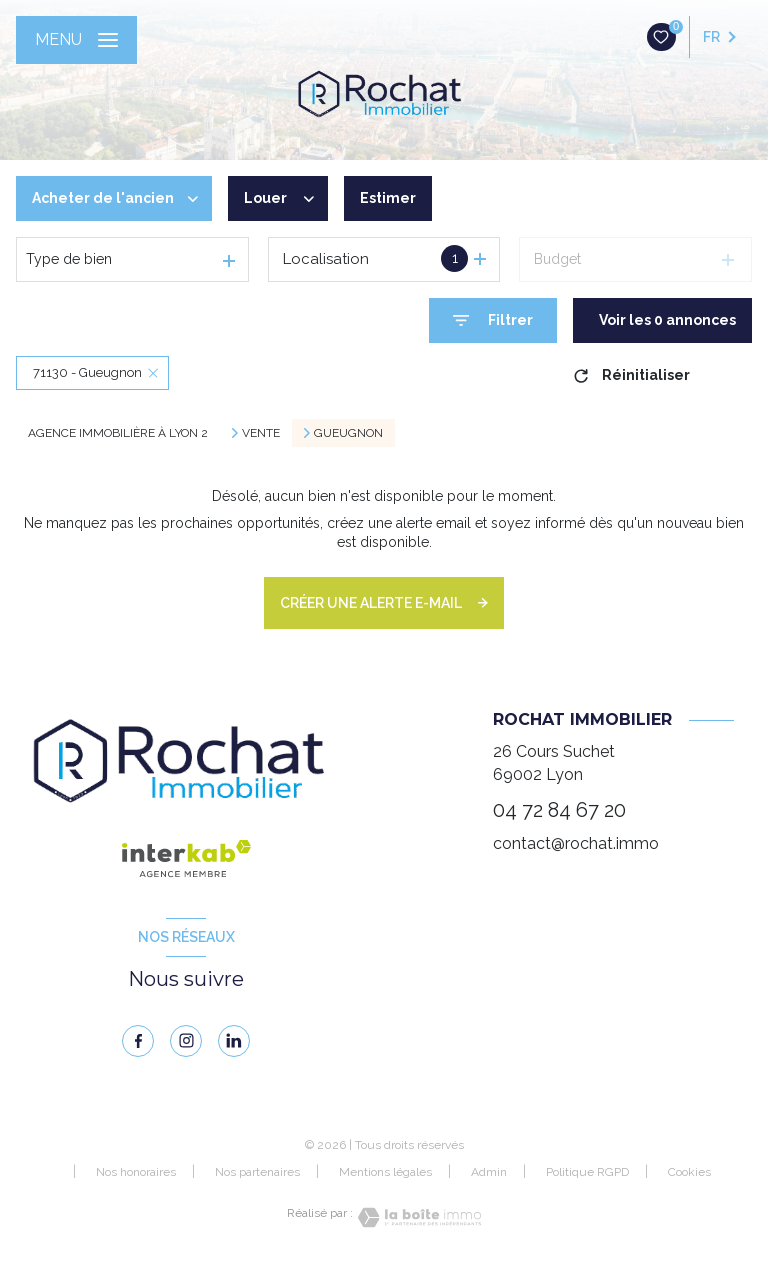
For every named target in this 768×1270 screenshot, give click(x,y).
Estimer (388, 198)
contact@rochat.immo (576, 843)
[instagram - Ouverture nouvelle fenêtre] (186, 1041)
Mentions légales (385, 1172)
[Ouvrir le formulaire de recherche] (493, 320)
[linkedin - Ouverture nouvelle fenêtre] (234, 1041)
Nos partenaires (257, 1172)
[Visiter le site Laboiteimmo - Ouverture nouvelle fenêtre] (417, 1217)
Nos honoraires (136, 1172)
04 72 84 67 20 (559, 810)
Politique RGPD (587, 1172)
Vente (261, 433)
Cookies (689, 1172)
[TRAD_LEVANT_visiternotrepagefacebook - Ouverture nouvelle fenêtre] (138, 1041)
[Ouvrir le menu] (76, 40)
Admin (489, 1172)
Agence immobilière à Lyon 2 (118, 433)
